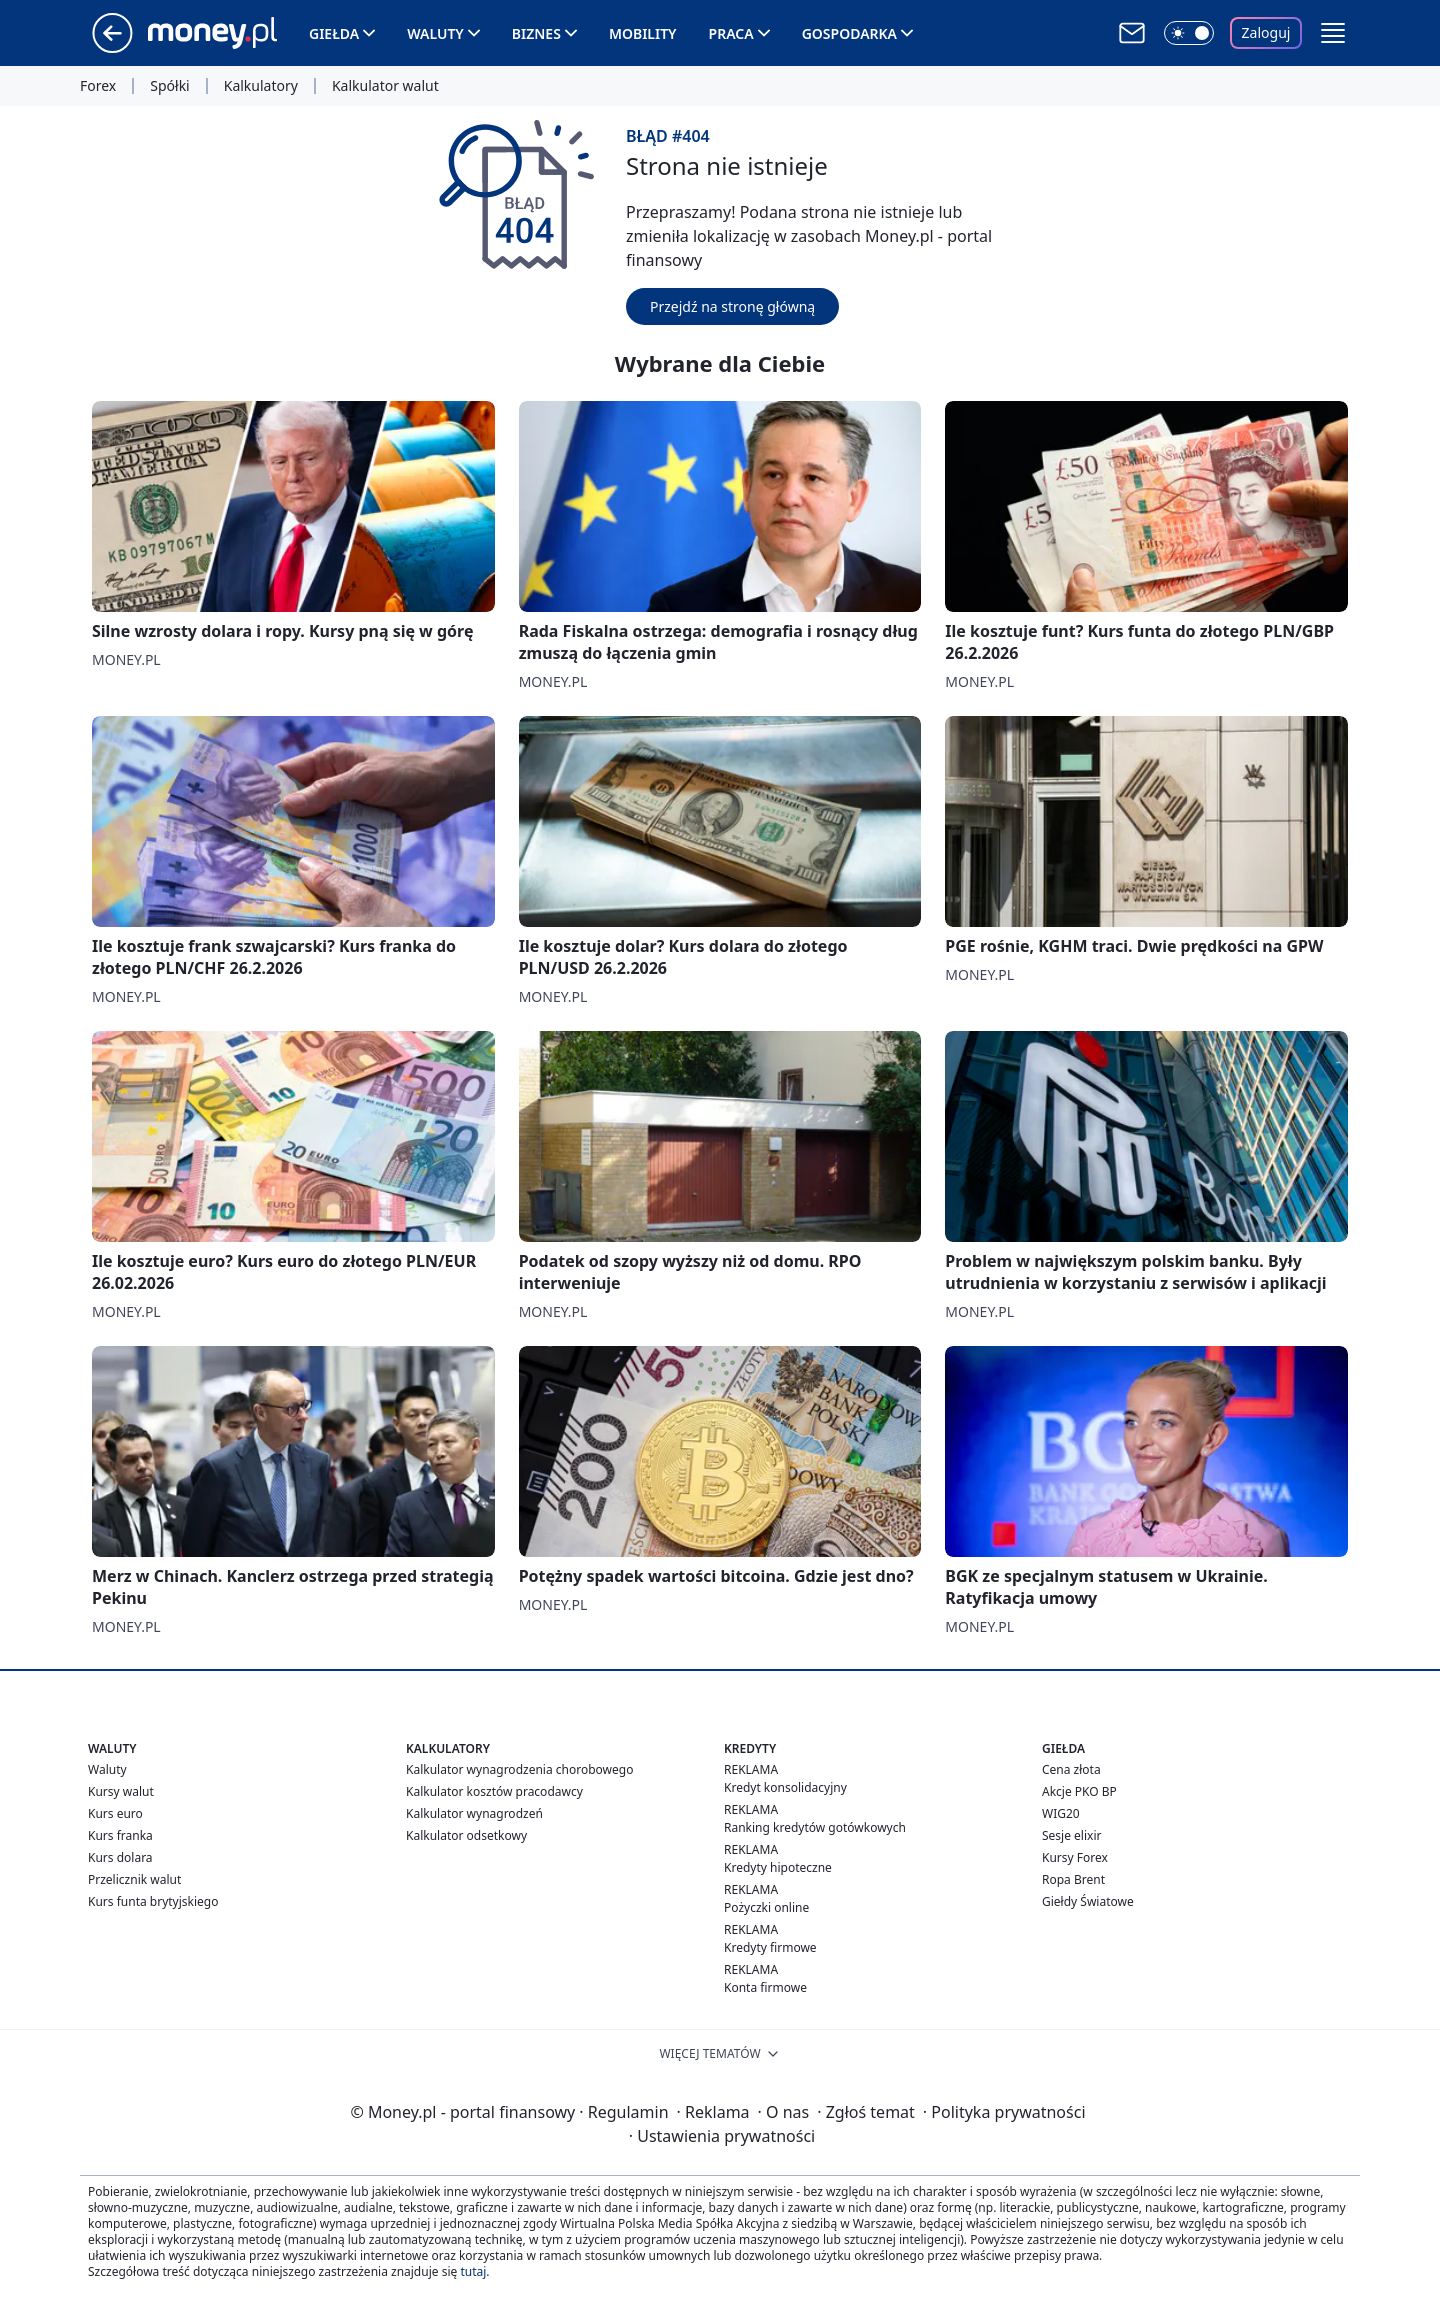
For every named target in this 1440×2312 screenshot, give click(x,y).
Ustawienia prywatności (722, 2136)
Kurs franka (120, 1835)
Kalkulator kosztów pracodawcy (494, 1791)
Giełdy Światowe (1088, 1901)
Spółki (169, 86)
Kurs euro (115, 1813)
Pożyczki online (766, 1907)
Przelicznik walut (134, 1879)
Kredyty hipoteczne (778, 1867)
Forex (98, 86)
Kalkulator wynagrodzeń (474, 1813)
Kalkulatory (261, 86)
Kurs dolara (120, 1857)
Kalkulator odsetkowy (466, 1835)
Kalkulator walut (385, 86)
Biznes (536, 33)
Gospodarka (849, 33)
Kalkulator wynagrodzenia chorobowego (519, 1769)
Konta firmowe (765, 1987)
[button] (1333, 33)
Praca (731, 33)
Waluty (435, 33)
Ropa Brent (1073, 1879)
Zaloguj (1266, 32)
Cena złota (1071, 1769)
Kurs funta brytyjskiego (153, 1901)
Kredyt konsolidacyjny (785, 1787)
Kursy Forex (1075, 1857)
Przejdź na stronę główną (732, 306)
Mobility (643, 33)
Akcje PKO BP (1079, 1791)
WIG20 (1061, 1813)
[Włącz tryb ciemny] (1189, 33)
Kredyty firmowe (770, 1947)
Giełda (334, 33)
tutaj (473, 2271)
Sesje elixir (1071, 1835)
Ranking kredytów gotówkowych (815, 1827)
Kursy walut (121, 1791)
